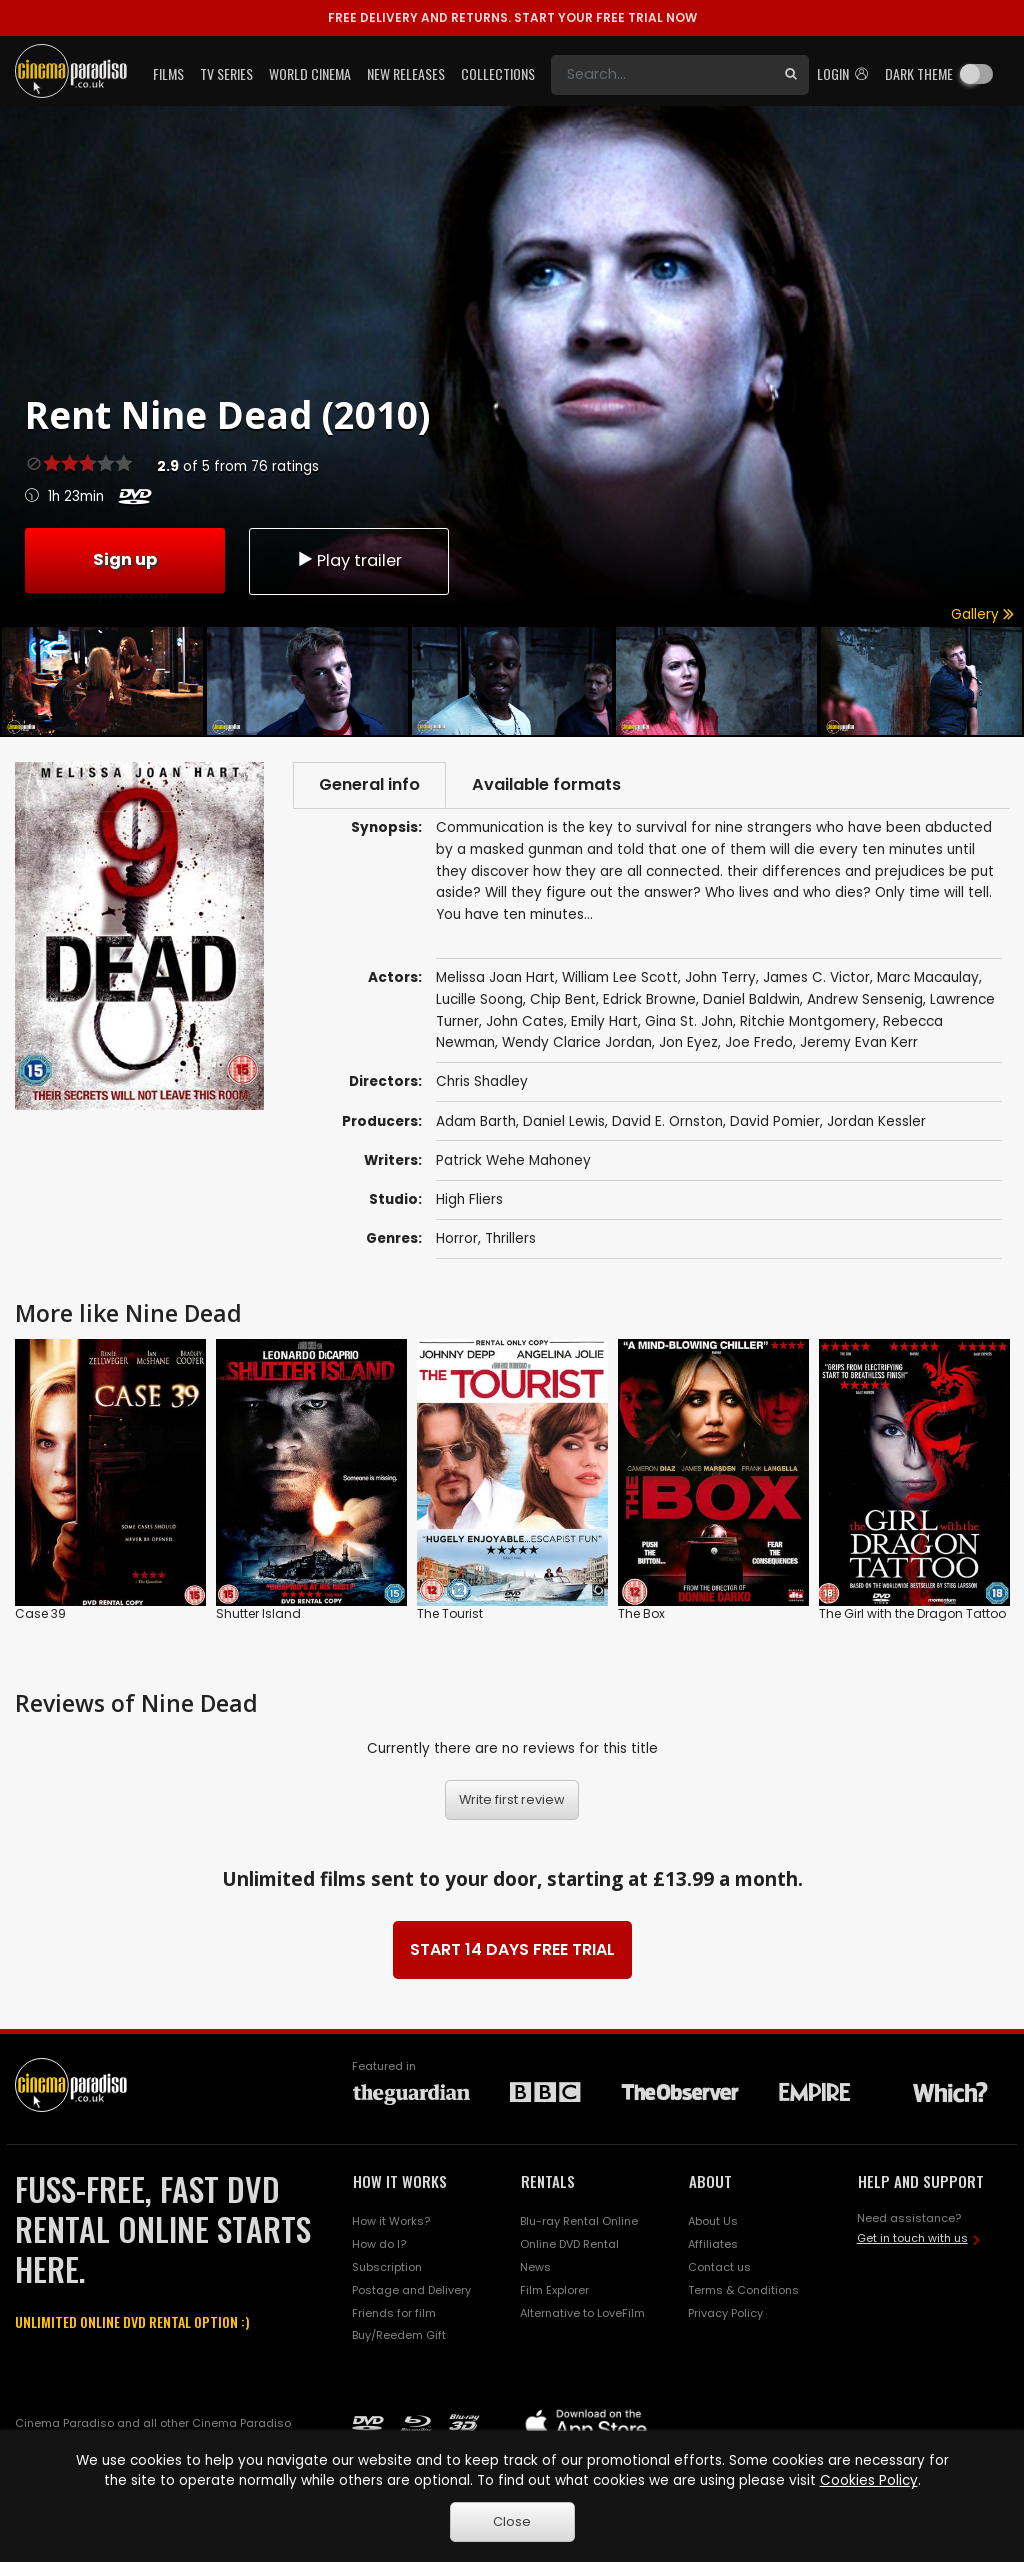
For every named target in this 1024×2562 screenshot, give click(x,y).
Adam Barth (476, 1121)
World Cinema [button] (310, 73)
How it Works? (391, 2221)
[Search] (662, 75)
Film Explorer (554, 2290)
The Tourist (450, 1613)
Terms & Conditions (743, 2290)
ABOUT (710, 2181)
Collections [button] (498, 73)
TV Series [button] (226, 73)
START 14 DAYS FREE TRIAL (512, 1949)
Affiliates (713, 2244)
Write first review (512, 1799)
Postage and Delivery (411, 2290)
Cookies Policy (869, 2480)
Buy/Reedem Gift (399, 2335)
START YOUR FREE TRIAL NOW (512, 17)
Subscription (387, 2267)
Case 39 (40, 1613)
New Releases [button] (406, 73)
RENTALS (548, 2181)
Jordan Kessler (876, 1121)
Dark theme (919, 73)
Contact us (719, 2267)
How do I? (379, 2244)
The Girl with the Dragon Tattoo (912, 1613)
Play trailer (349, 560)
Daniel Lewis (564, 1121)
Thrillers (510, 1238)
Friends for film (394, 2313)
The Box (641, 1613)
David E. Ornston (667, 1121)
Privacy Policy (725, 2313)
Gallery (982, 614)
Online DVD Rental (569, 2244)
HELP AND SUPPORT (921, 2181)
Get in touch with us (912, 2238)
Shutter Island (258, 1613)
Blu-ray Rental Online (579, 2221)
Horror (457, 1238)
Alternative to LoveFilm (582, 2313)
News (535, 2267)
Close (512, 2521)
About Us (713, 2221)
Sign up (125, 559)
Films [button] (168, 73)
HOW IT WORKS (400, 2181)
